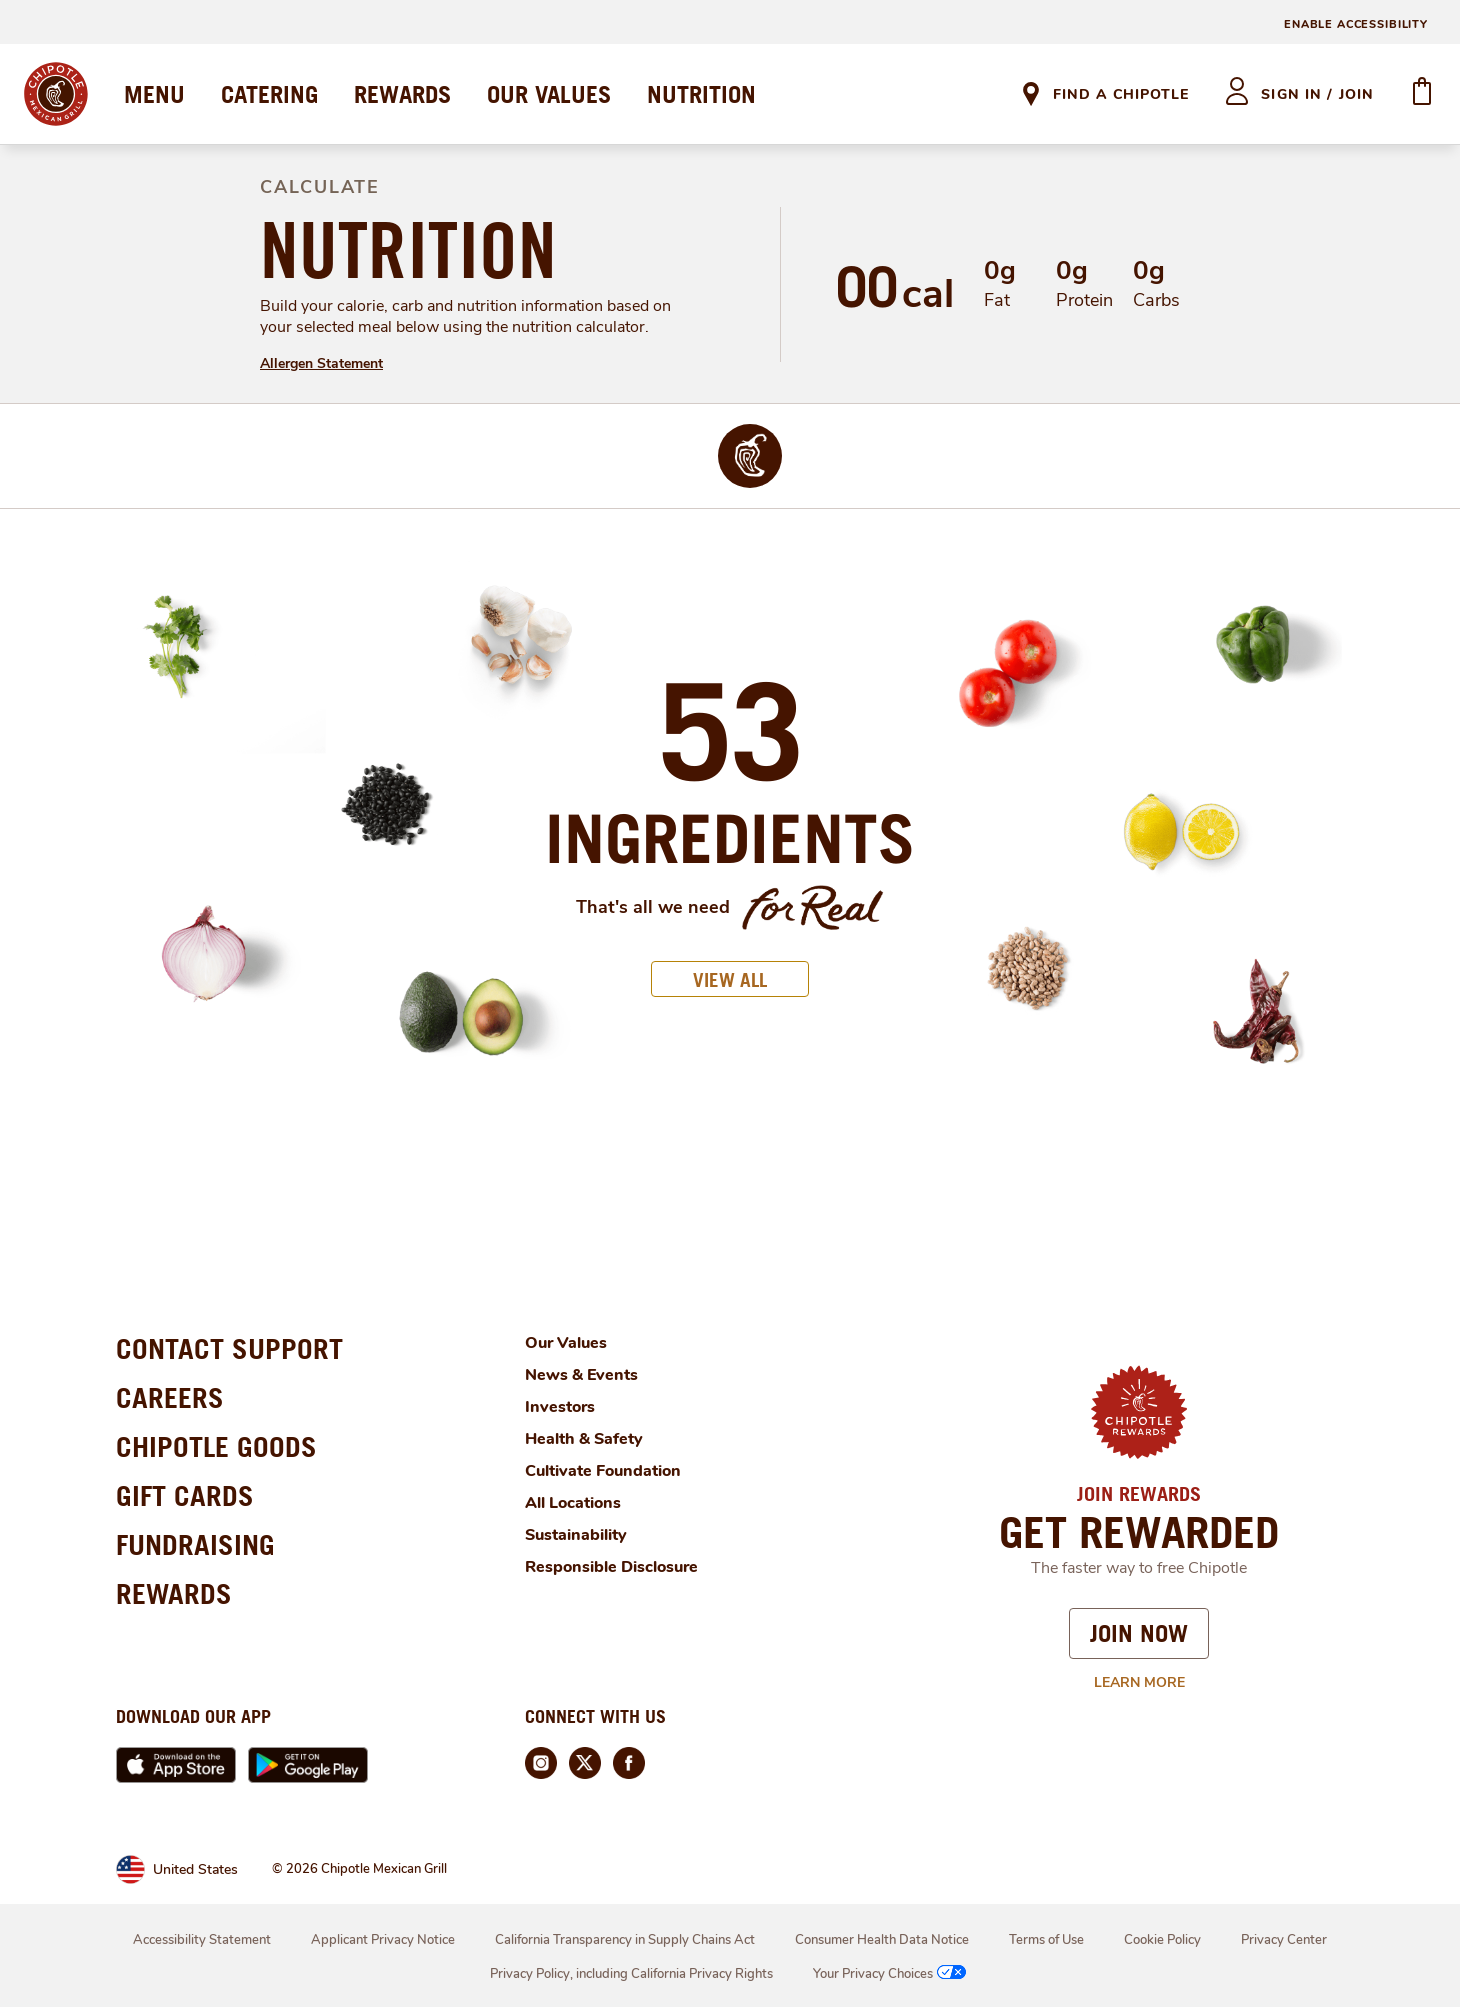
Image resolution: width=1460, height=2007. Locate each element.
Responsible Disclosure (611, 1567)
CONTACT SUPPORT (229, 1348)
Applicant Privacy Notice (383, 1940)
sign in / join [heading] (1317, 94)
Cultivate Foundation (603, 1471)
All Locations (573, 1503)
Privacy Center (1284, 1940)
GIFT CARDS (185, 1495)
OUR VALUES (549, 94)
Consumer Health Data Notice (882, 1940)
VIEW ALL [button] (730, 979)
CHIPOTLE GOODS (216, 1446)
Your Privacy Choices (891, 1974)
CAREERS (170, 1397)
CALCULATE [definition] (320, 187)
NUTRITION (701, 94)
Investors (560, 1407)
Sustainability (576, 1535)
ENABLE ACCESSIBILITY (1356, 24)
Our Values (566, 1343)
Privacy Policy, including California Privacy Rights (631, 1974)
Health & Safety (584, 1439)
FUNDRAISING (195, 1544)
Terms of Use (1046, 1940)
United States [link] (195, 1869)
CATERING (269, 94)
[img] (750, 455)
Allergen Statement (321, 363)
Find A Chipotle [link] (1121, 94)
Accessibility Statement (202, 1940)
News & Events (581, 1375)
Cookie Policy (1162, 1940)
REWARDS (402, 94)
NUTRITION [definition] (408, 250)
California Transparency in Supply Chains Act (625, 1940)
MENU (154, 94)
